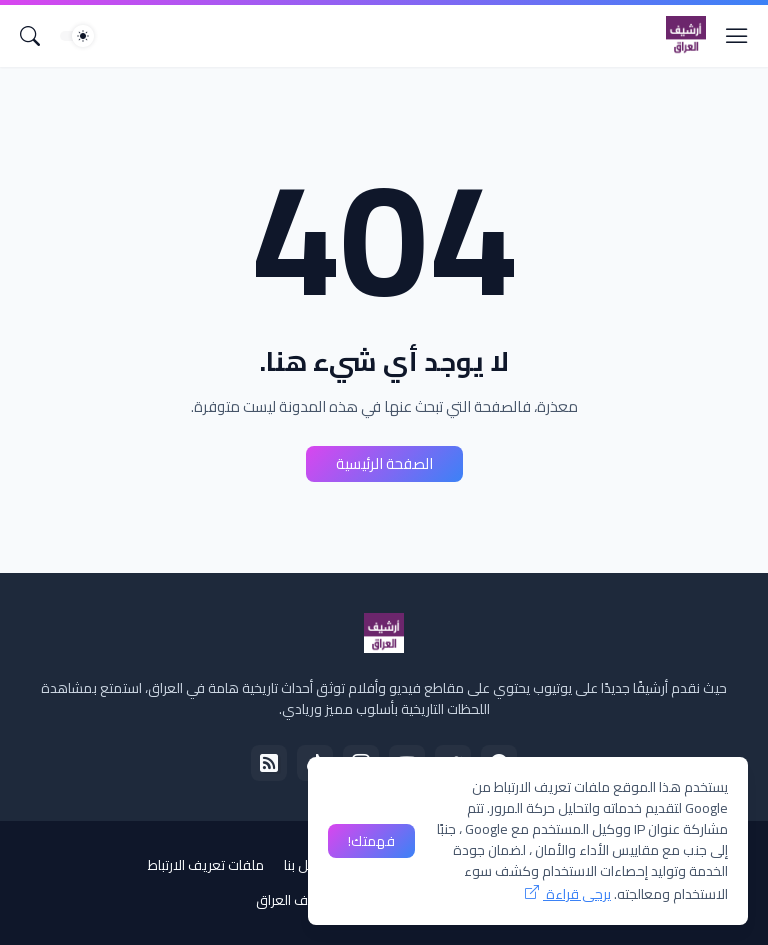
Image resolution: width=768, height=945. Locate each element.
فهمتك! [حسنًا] (371, 841)
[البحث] (30, 36)
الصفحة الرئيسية (384, 463)
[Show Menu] (737, 36)
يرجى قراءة (577, 894)
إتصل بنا (305, 865)
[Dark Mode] (77, 36)
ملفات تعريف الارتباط (206, 865)
